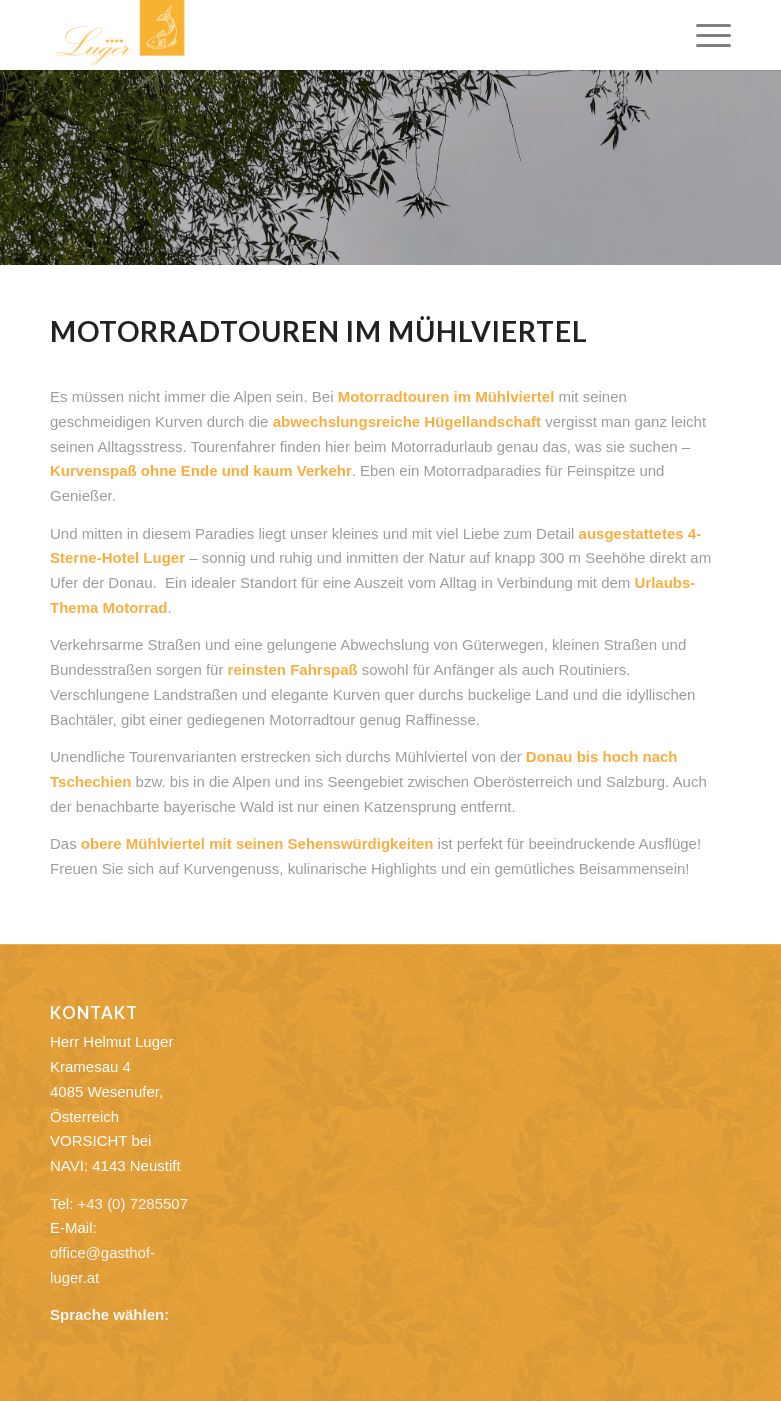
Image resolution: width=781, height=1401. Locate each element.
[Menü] (703, 35)
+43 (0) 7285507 (133, 1203)
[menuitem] (703, 35)
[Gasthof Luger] (120, 35)
